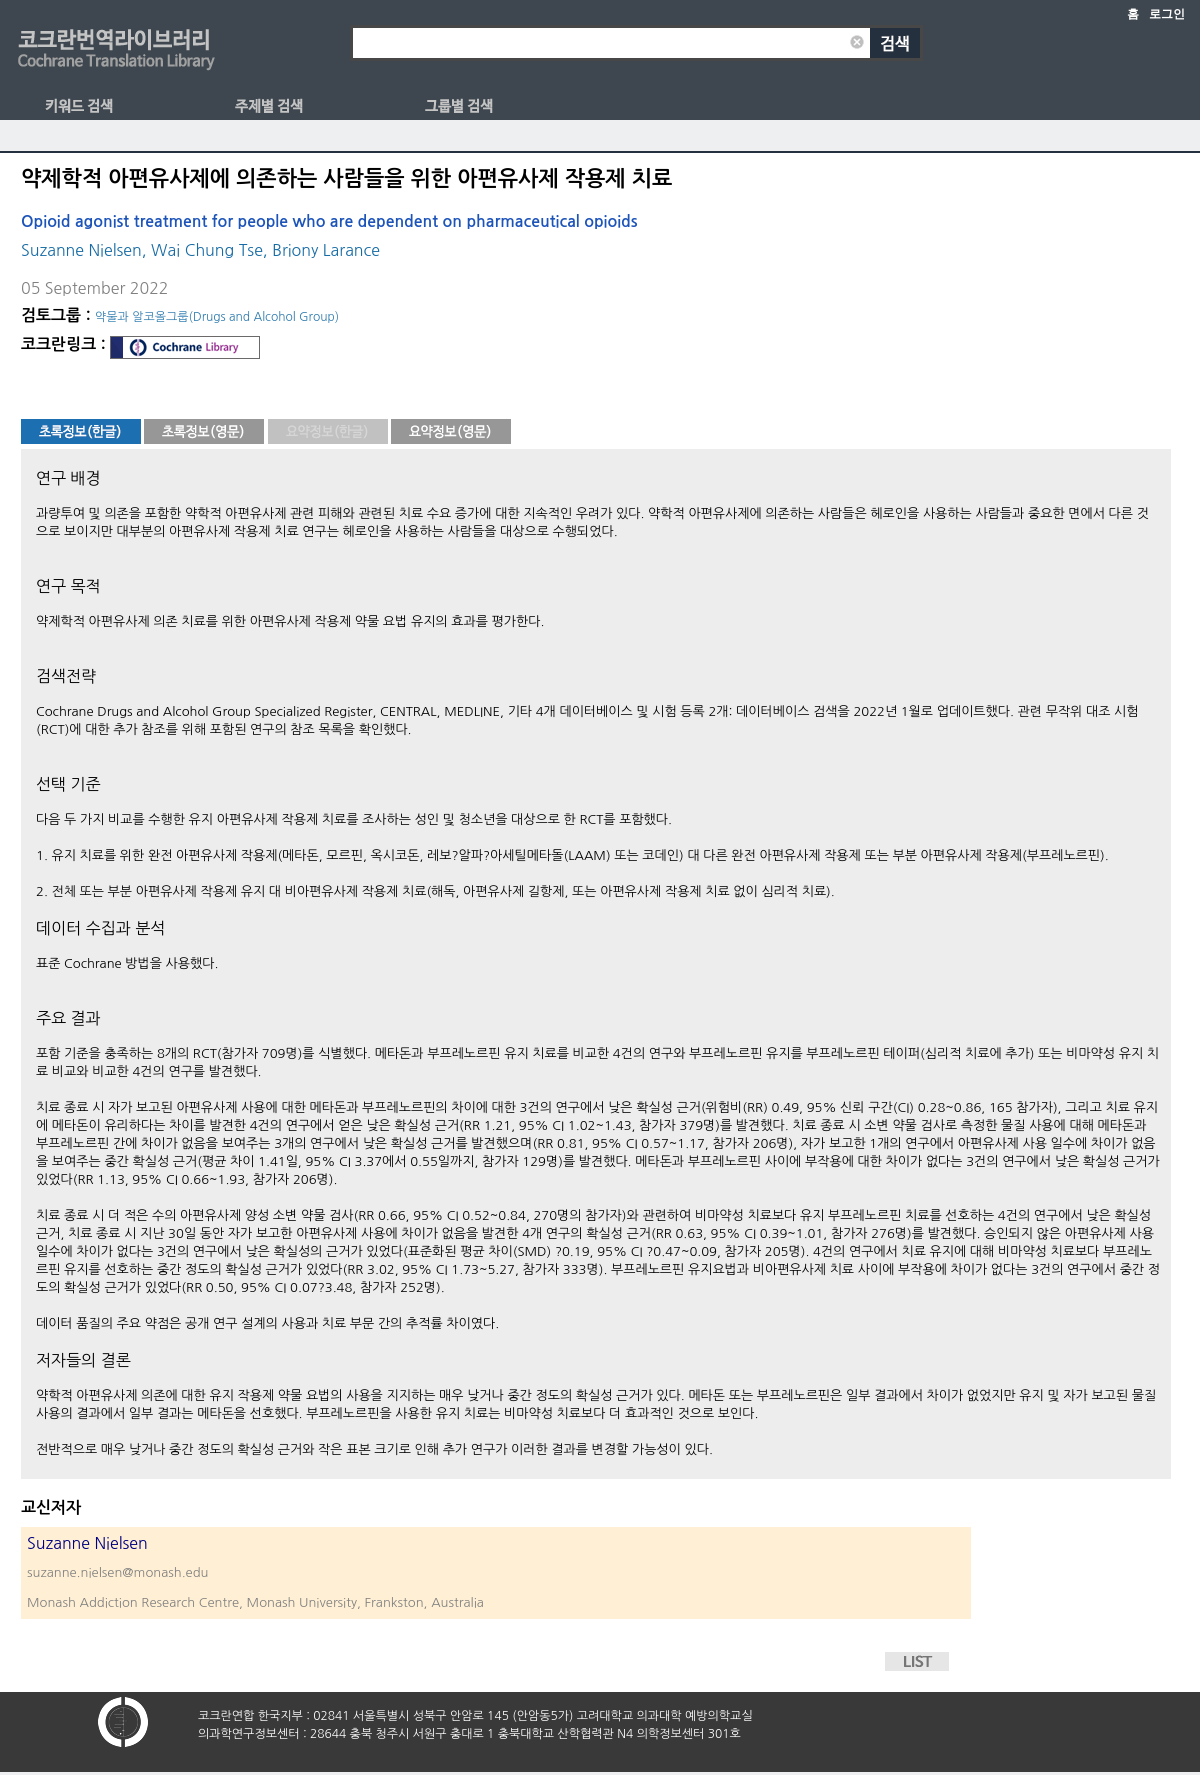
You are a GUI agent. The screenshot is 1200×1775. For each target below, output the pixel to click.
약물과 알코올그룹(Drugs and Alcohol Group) (217, 317)
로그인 (1167, 14)
